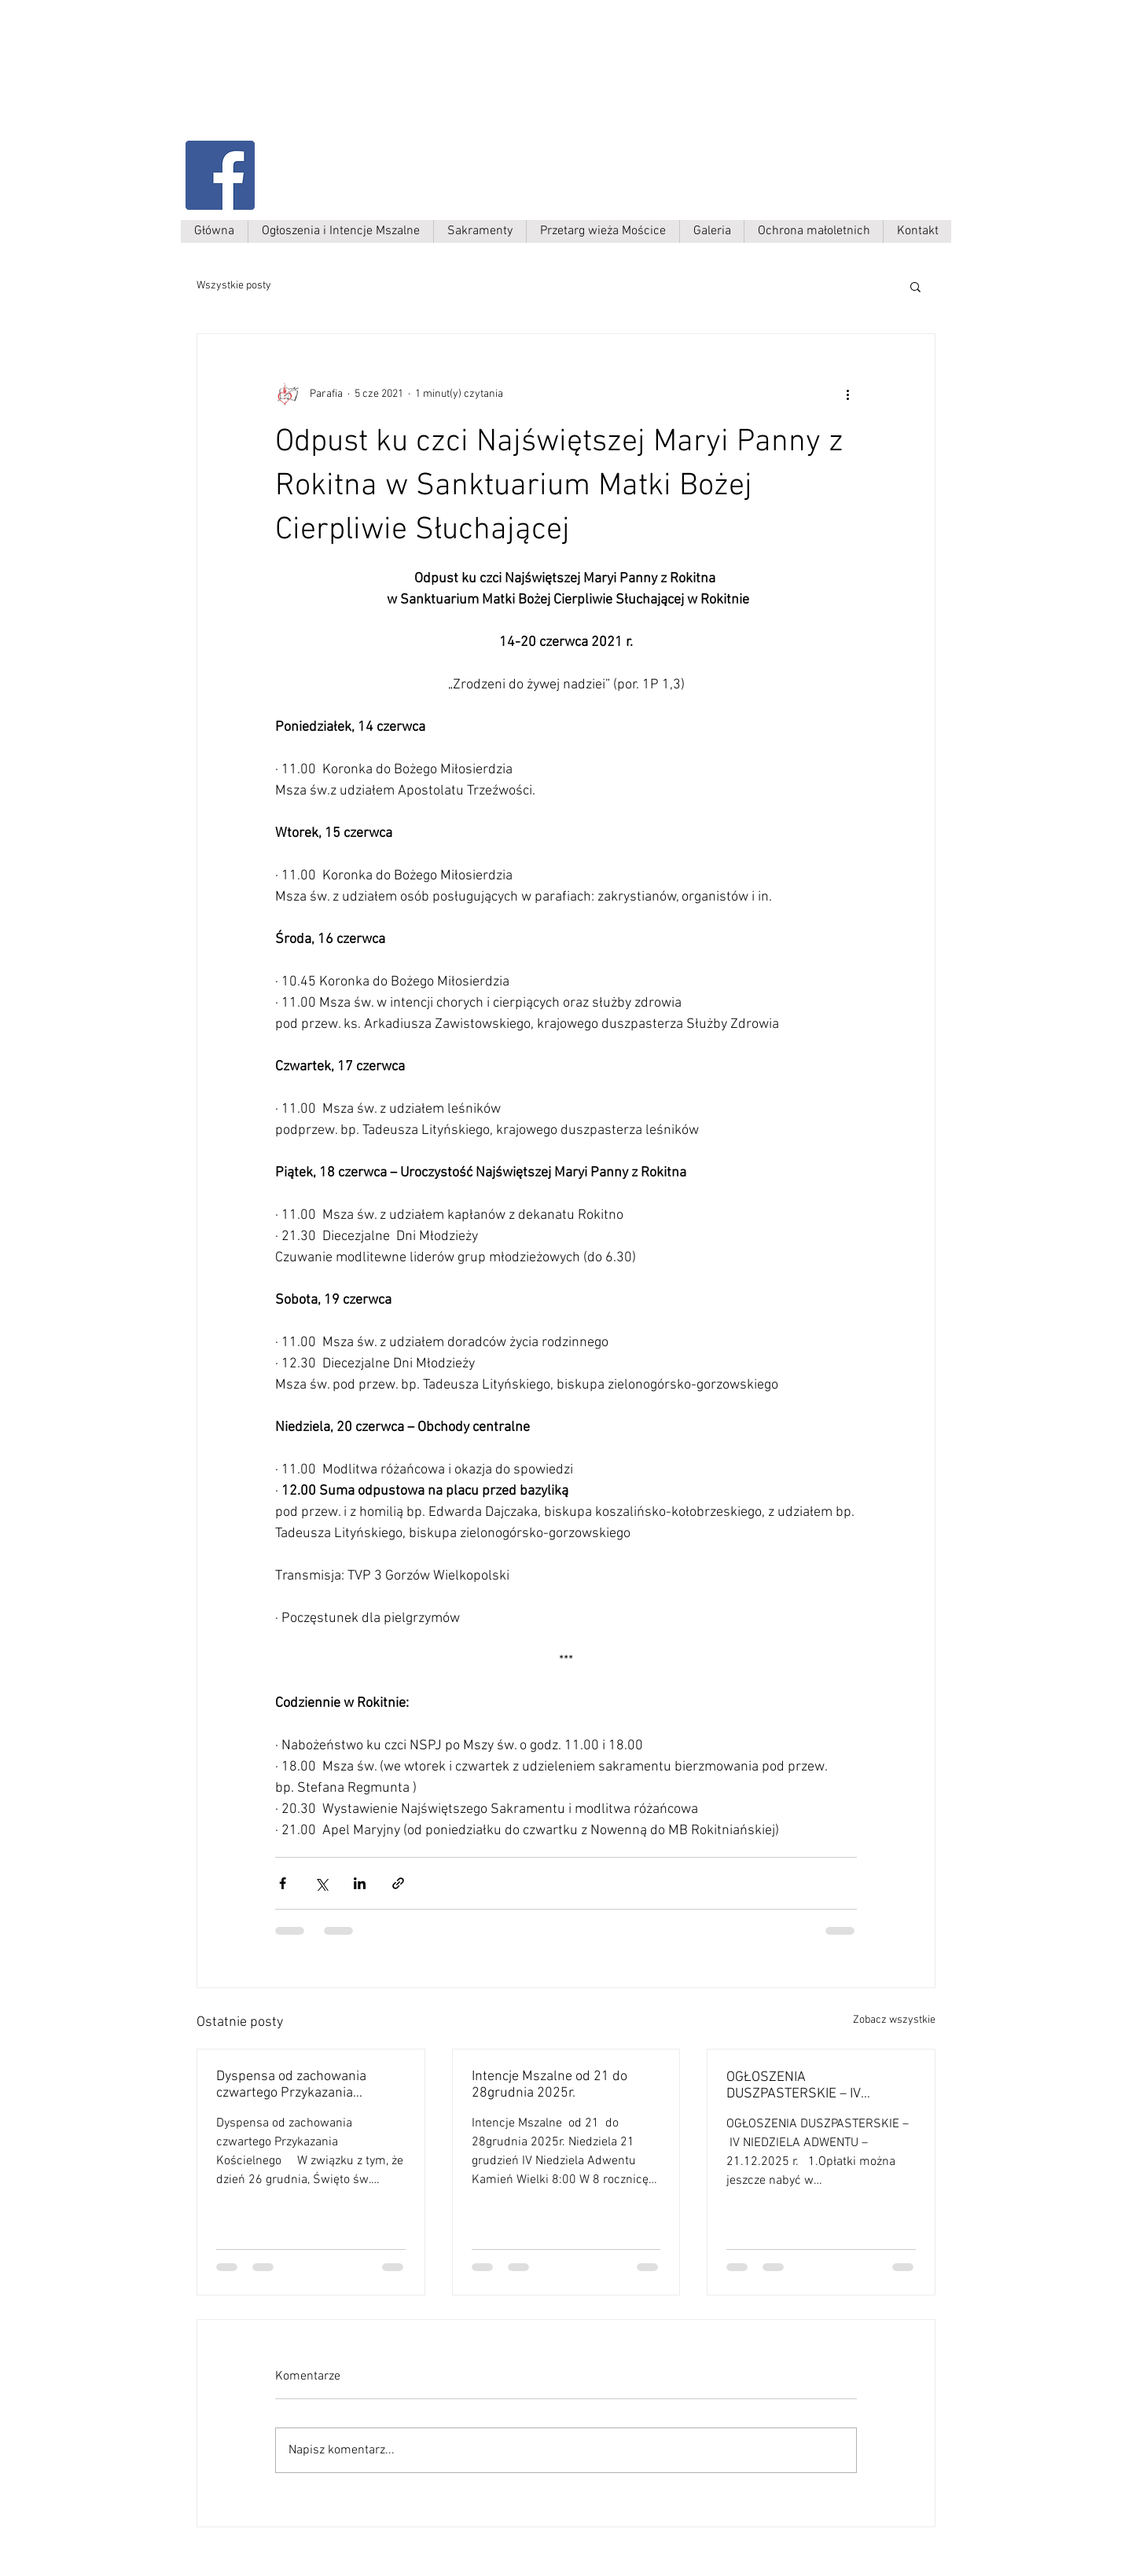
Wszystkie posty (234, 285)
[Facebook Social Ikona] (220, 175)
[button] (915, 286)
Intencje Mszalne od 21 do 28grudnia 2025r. (549, 2084)
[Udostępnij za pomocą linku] (398, 1883)
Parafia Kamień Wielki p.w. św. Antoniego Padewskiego (343, 84)
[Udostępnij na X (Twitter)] (321, 1883)
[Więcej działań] (847, 393)
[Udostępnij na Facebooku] (282, 1883)
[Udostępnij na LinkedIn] (359, 1883)
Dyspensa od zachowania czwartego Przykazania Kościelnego (291, 2084)
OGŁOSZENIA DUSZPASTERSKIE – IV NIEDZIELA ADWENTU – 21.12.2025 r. (796, 2085)
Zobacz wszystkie (894, 2020)
